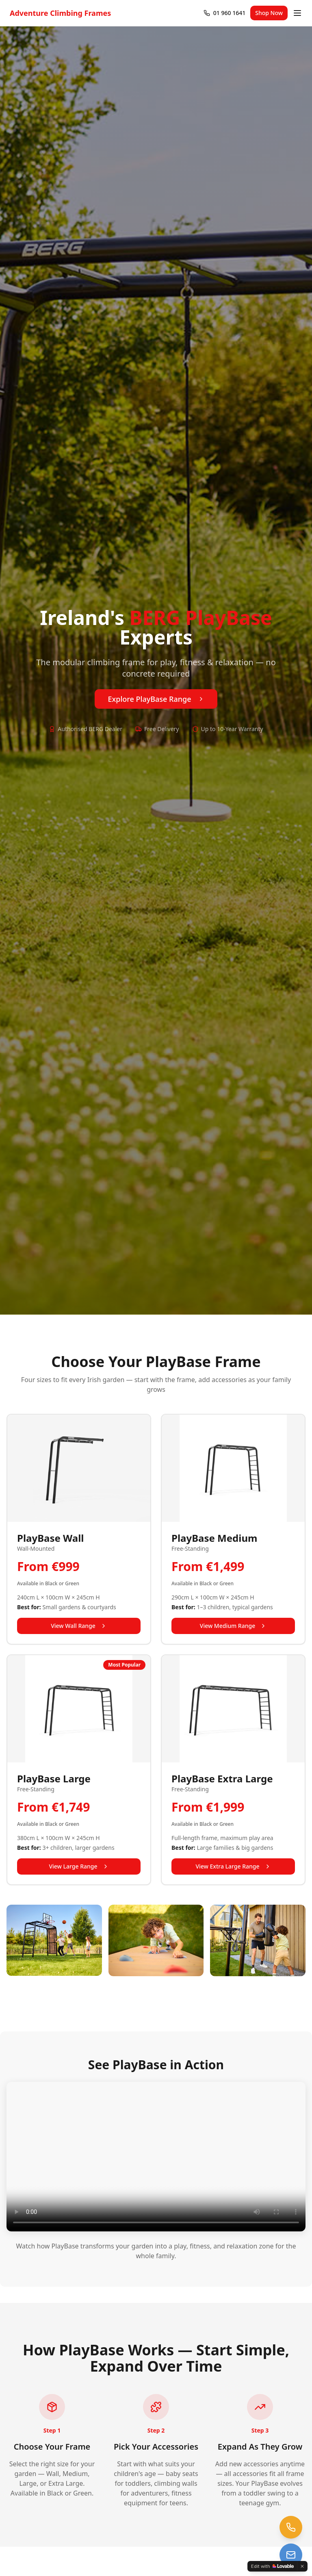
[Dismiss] (302, 2566)
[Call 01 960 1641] (224, 13)
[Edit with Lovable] (272, 2566)
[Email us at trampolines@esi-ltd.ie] (291, 2554)
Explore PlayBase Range (156, 699)
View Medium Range (233, 1626)
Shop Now (269, 13)
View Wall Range (79, 1626)
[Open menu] (297, 13)
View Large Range (78, 1866)
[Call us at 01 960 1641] (291, 2527)
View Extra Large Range (233, 1866)
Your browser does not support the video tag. (156, 2156)
